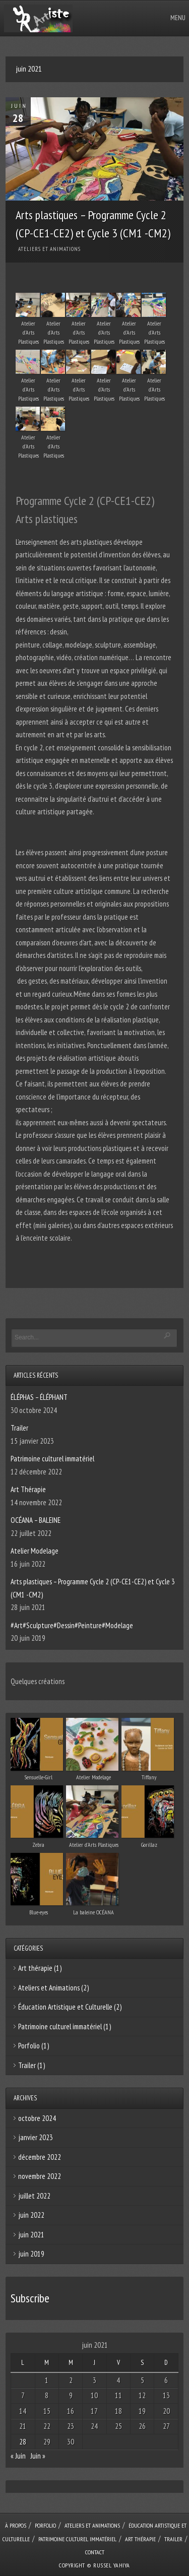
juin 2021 (31, 2234)
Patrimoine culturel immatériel (52, 1458)
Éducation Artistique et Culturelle (65, 2007)
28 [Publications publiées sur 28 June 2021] (22, 2441)
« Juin (18, 2456)
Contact (94, 2552)
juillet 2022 (34, 2196)
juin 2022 (31, 2215)
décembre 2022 (39, 2157)
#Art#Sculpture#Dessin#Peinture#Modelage (72, 1625)
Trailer (19, 1428)
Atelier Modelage (34, 1551)
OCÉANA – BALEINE (35, 1520)
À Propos (15, 2525)
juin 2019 (31, 2254)
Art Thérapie (28, 1489)
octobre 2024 (37, 2118)
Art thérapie (35, 1968)
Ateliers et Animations (49, 248)
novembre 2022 (39, 2176)
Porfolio (29, 2045)
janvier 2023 (35, 2137)
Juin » (37, 2456)
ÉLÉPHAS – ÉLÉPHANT (39, 1397)
